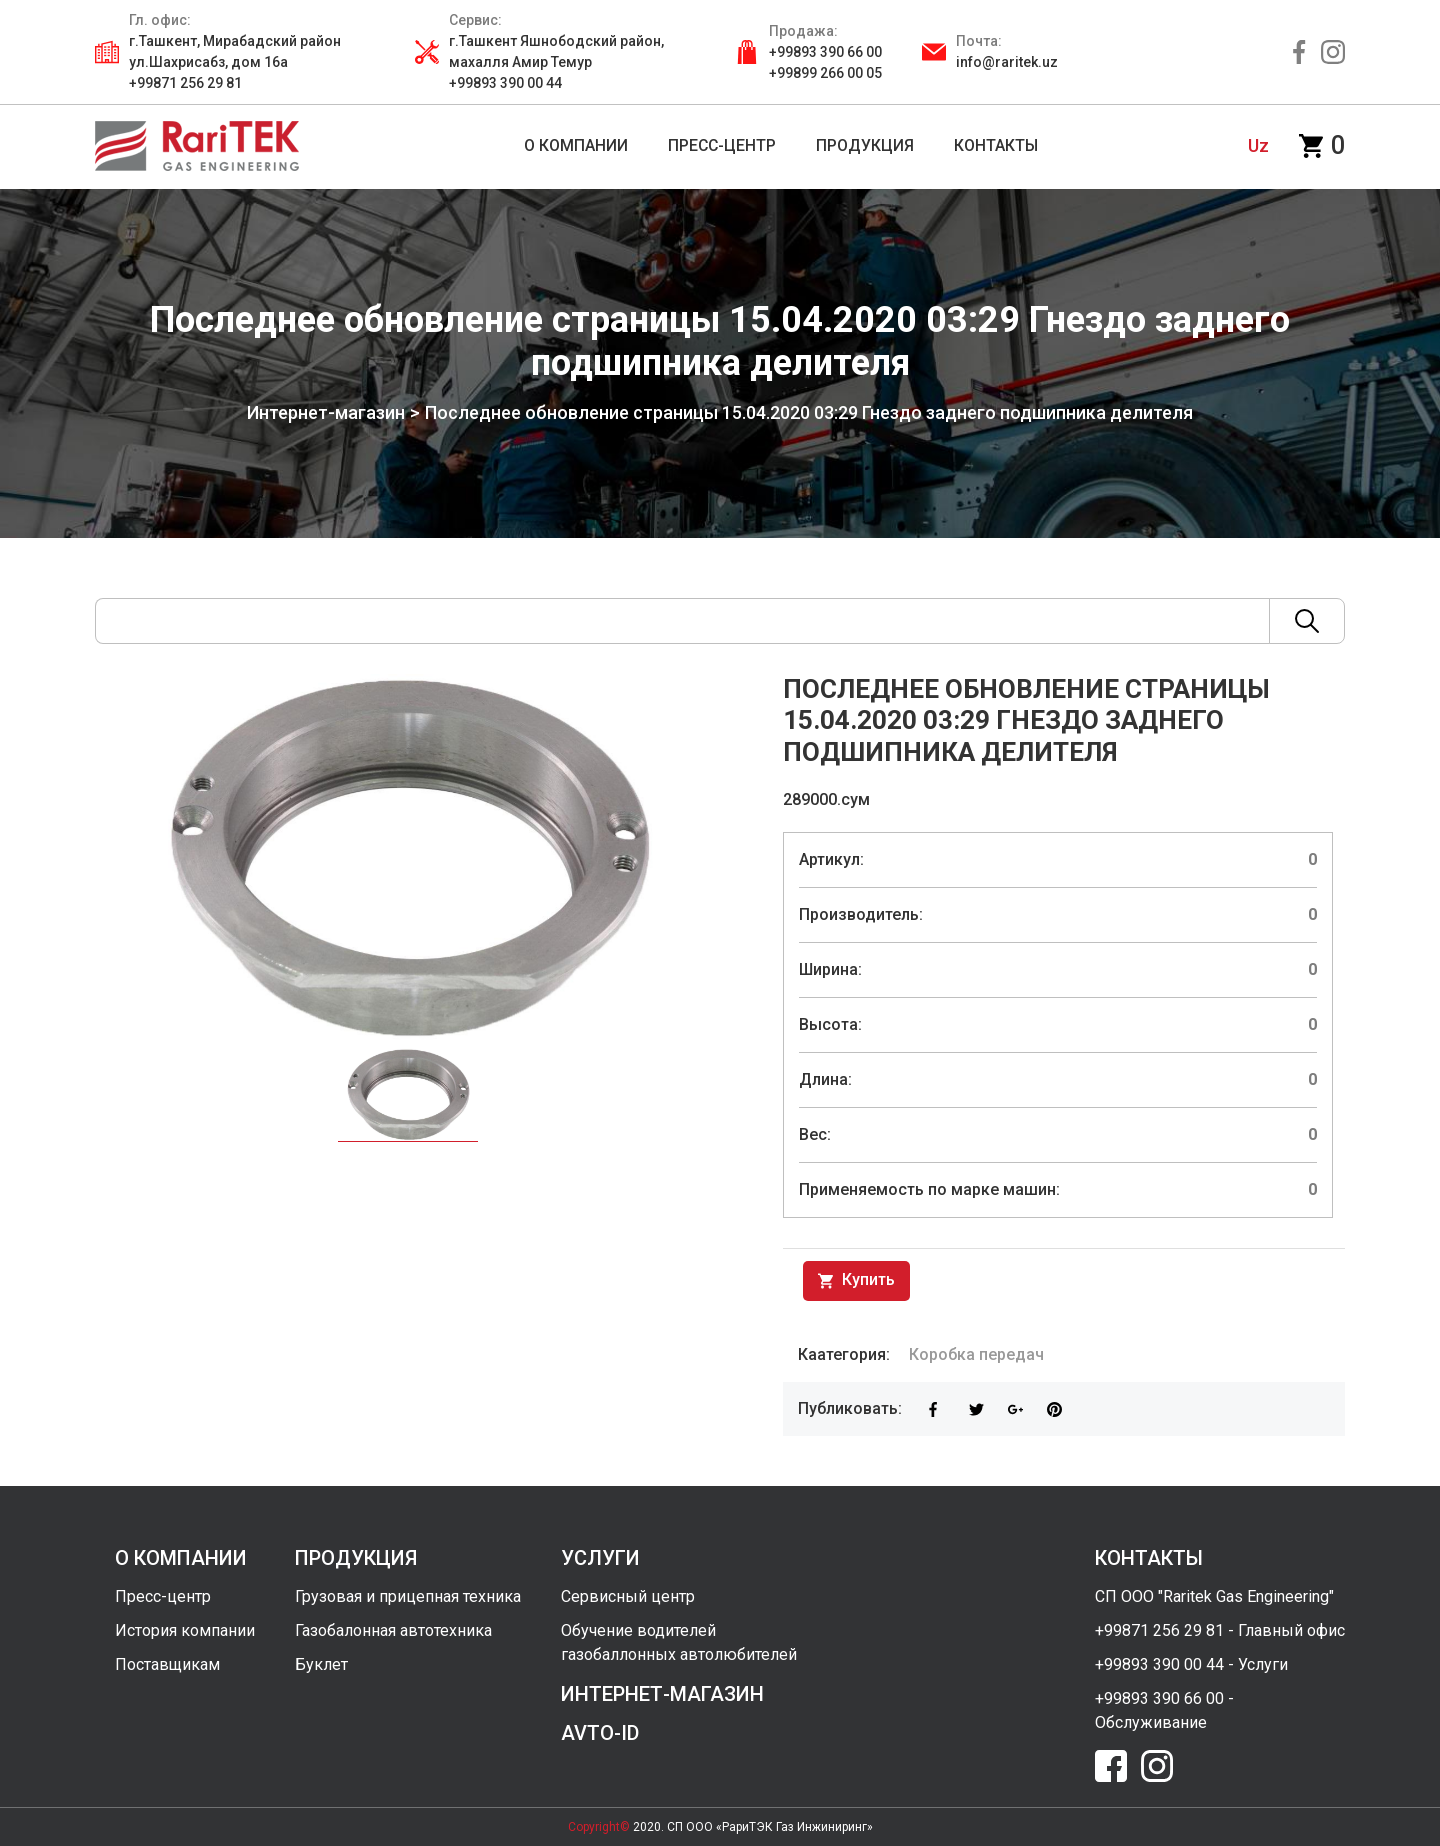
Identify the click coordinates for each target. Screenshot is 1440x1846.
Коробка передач (976, 1354)
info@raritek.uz (1007, 62)
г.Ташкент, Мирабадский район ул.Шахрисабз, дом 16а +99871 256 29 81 (235, 62)
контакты (1149, 1558)
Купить (856, 1281)
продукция (356, 1558)
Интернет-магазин (307, 413)
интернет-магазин (662, 1694)
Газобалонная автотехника (393, 1630)
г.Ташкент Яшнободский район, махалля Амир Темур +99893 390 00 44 (556, 62)
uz (1258, 145)
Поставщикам (167, 1664)
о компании (181, 1558)
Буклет (321, 1664)
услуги (600, 1558)
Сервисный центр (628, 1596)
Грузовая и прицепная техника (408, 1596)
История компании (185, 1630)
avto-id (600, 1733)
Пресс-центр (163, 1596)
